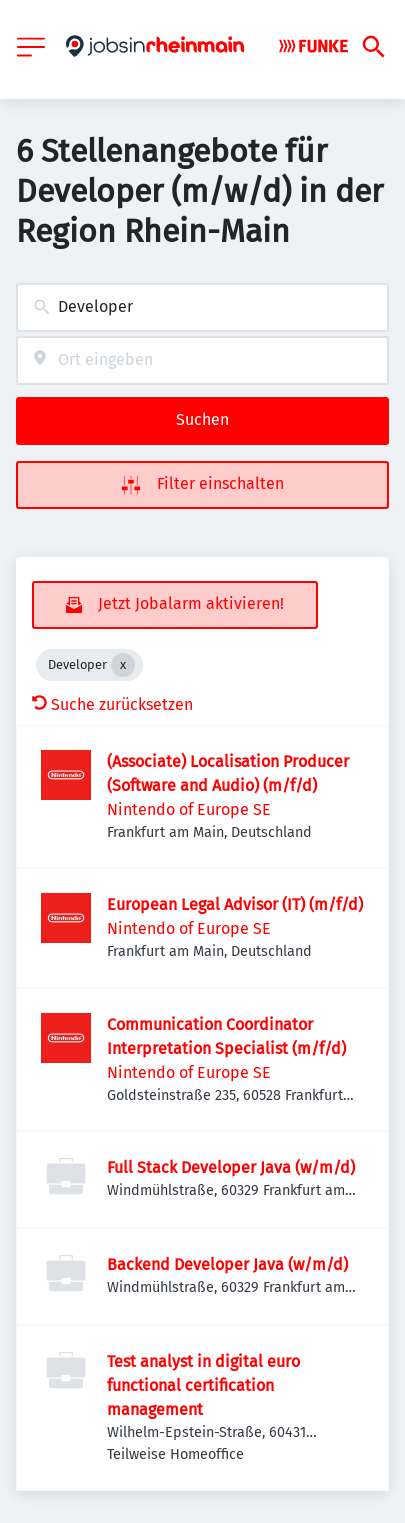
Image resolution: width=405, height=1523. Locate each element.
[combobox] (202, 307)
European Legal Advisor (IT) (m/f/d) (235, 904)
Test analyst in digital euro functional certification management (203, 1385)
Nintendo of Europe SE (189, 809)
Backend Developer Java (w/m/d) (227, 1264)
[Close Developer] (123, 665)
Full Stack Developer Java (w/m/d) (231, 1167)
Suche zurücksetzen (112, 704)
